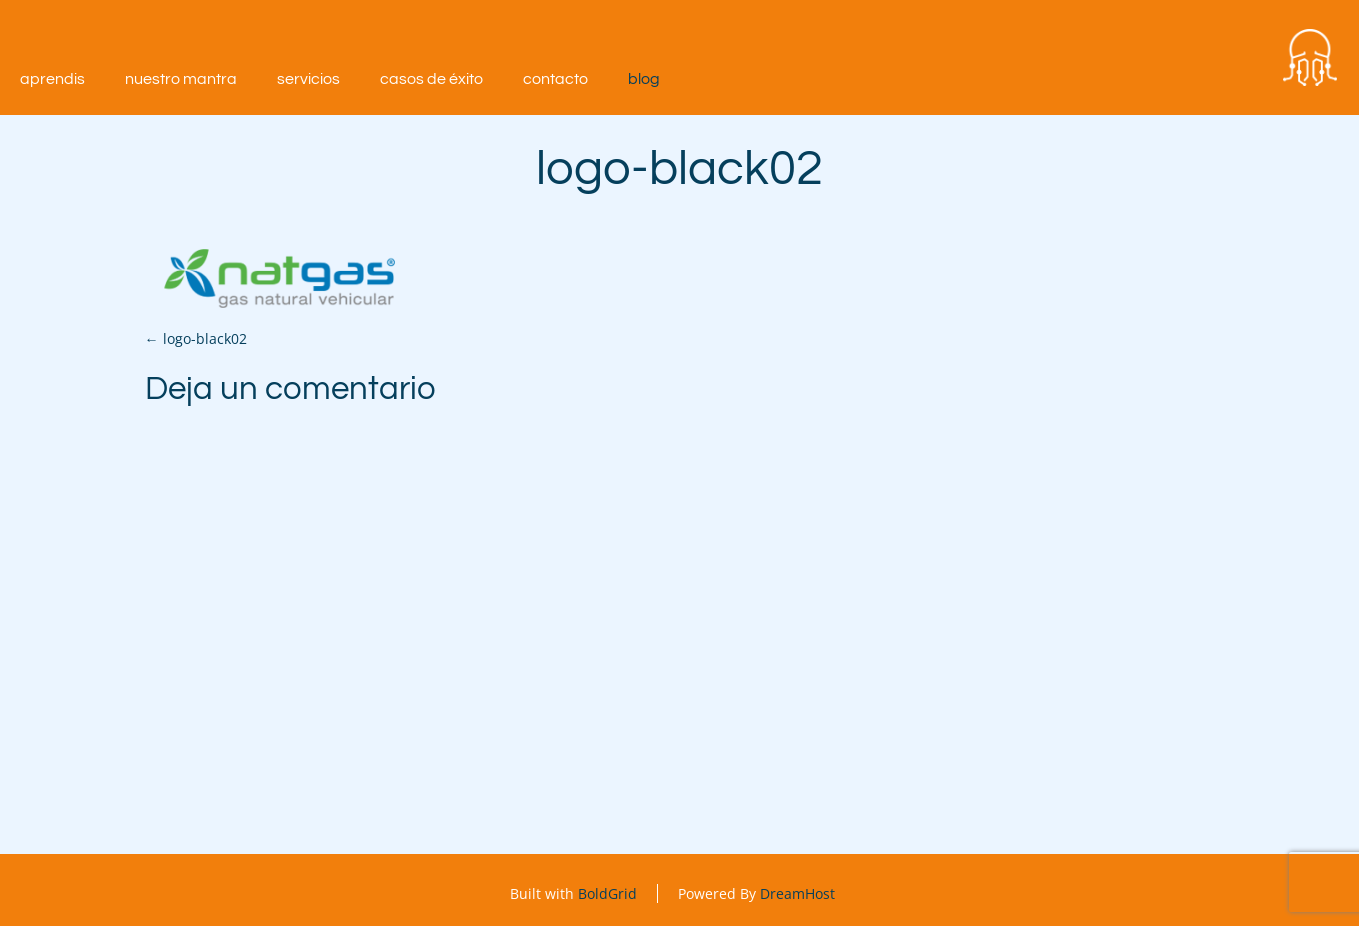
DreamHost (797, 893)
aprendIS (52, 79)
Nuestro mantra (181, 79)
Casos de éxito (431, 79)
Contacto (555, 79)
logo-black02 (196, 338)
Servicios (308, 79)
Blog (644, 79)
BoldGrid (607, 893)
